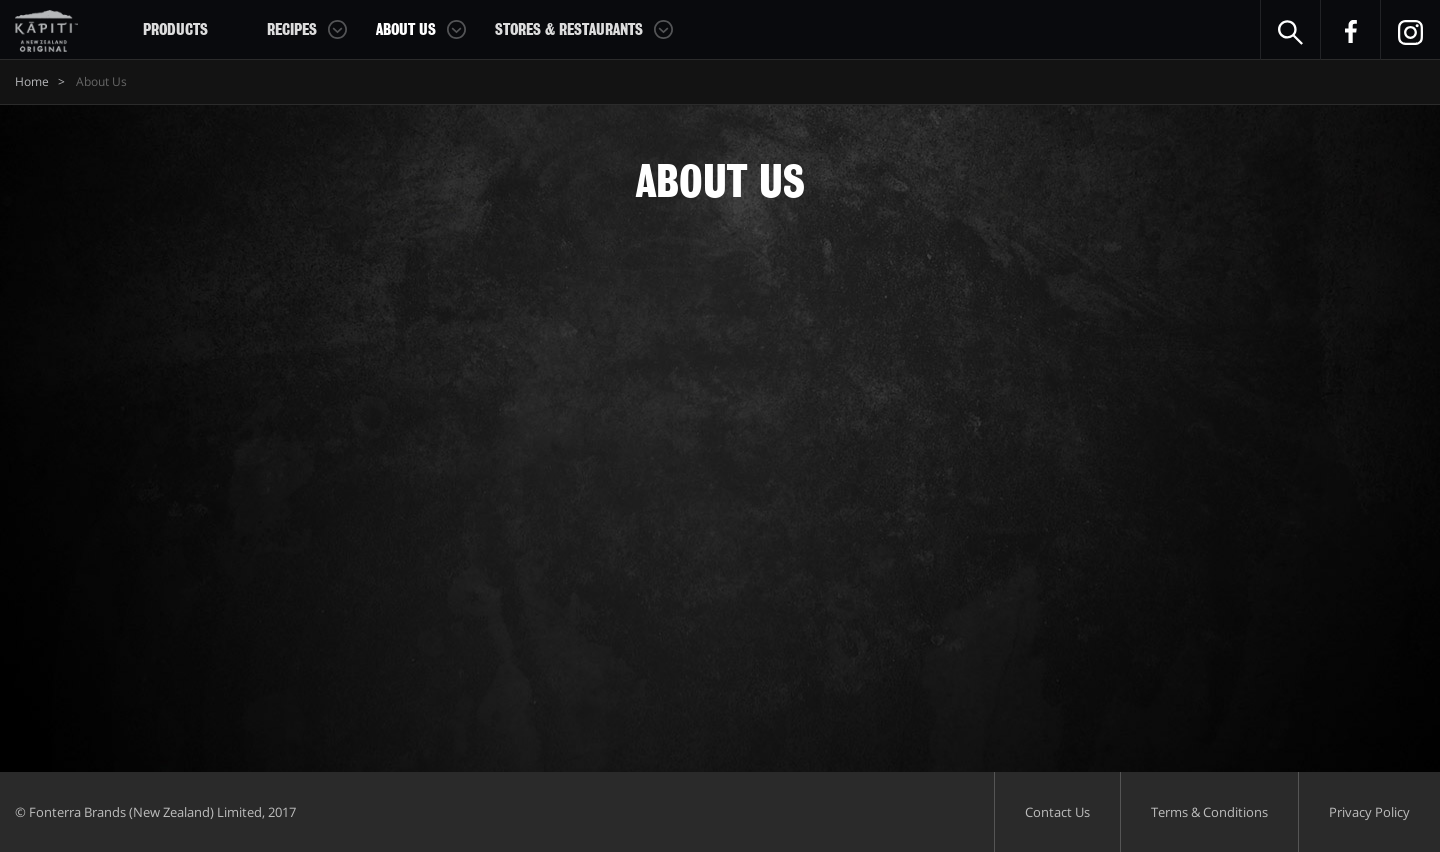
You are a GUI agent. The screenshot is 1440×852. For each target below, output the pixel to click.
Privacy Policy (1369, 812)
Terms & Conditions (1209, 812)
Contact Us (1057, 812)
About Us (406, 30)
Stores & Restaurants (569, 30)
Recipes (292, 30)
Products (175, 30)
